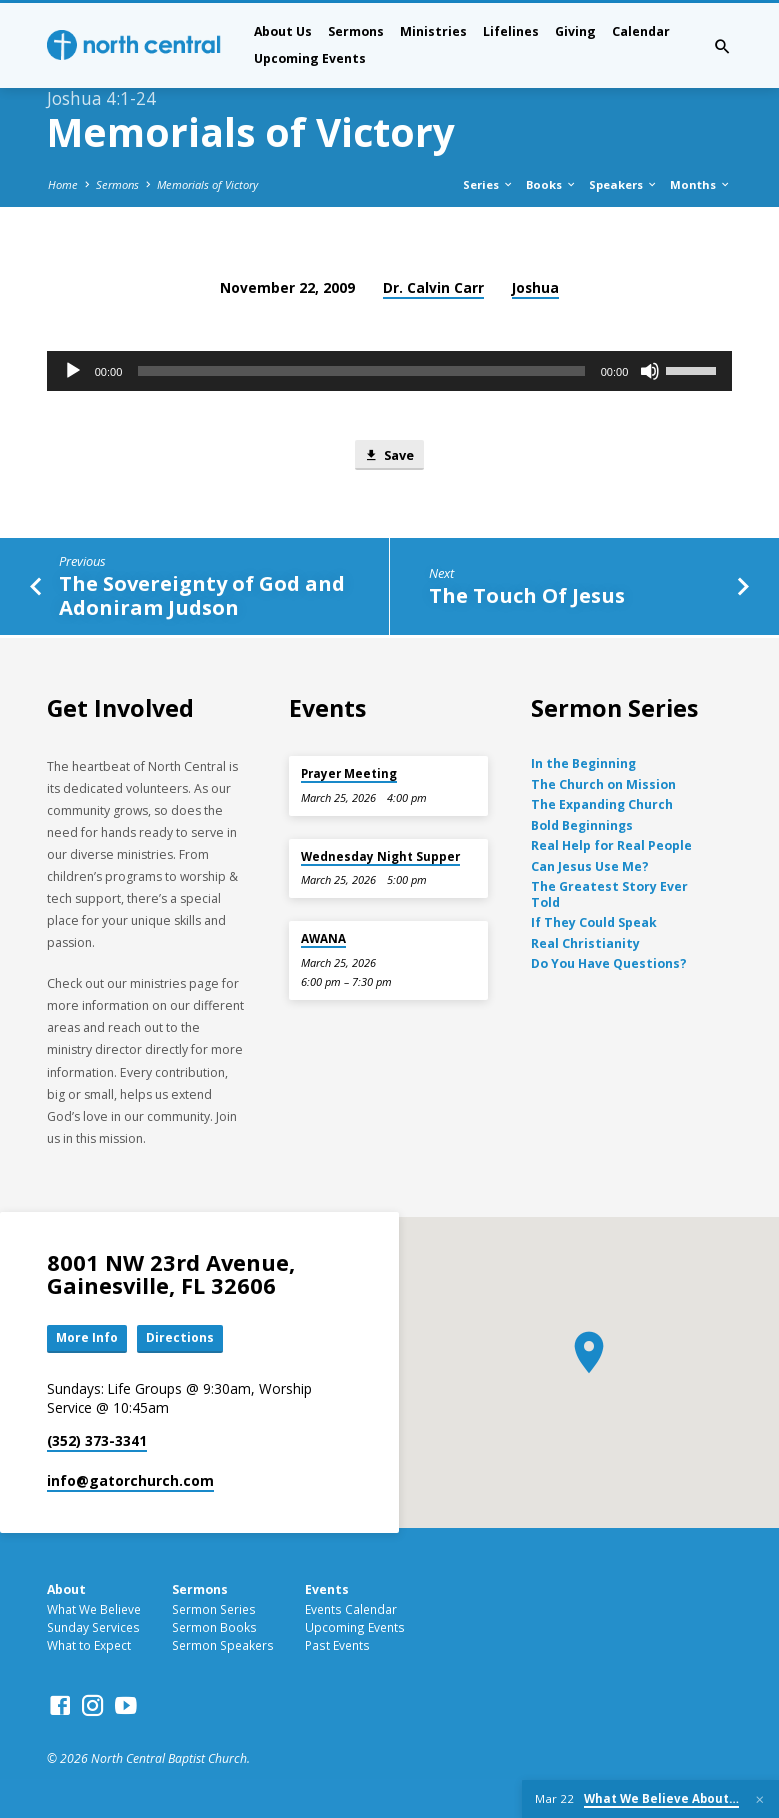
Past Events (337, 1646)
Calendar (641, 31)
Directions (183, 1339)
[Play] (73, 371)
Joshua (535, 287)
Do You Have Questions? (609, 963)
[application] (390, 371)
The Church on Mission (603, 784)
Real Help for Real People (611, 845)
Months (700, 184)
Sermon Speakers (223, 1646)
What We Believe (94, 1611)
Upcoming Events (310, 58)
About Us (283, 31)
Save (389, 456)
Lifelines (511, 31)
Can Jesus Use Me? (590, 866)
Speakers (623, 184)
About (66, 1590)
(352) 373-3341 (97, 1442)
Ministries (433, 31)
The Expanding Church (602, 804)
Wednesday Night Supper (380, 856)
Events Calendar (351, 1611)
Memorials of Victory (207, 184)
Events (327, 1590)
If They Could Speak (594, 922)
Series (488, 184)
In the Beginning (583, 763)
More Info (88, 1339)
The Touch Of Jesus (527, 596)
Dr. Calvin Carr (433, 287)
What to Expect (89, 1646)
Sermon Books (214, 1628)
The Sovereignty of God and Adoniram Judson (202, 597)
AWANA (323, 938)
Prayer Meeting (349, 773)
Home (63, 184)
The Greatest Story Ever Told (609, 894)
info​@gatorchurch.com (130, 1481)
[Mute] (650, 371)
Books (551, 184)
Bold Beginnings (582, 825)
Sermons (356, 31)
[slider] (361, 371)
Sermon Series (214, 1611)
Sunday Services (93, 1628)
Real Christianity (585, 943)
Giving (575, 31)
